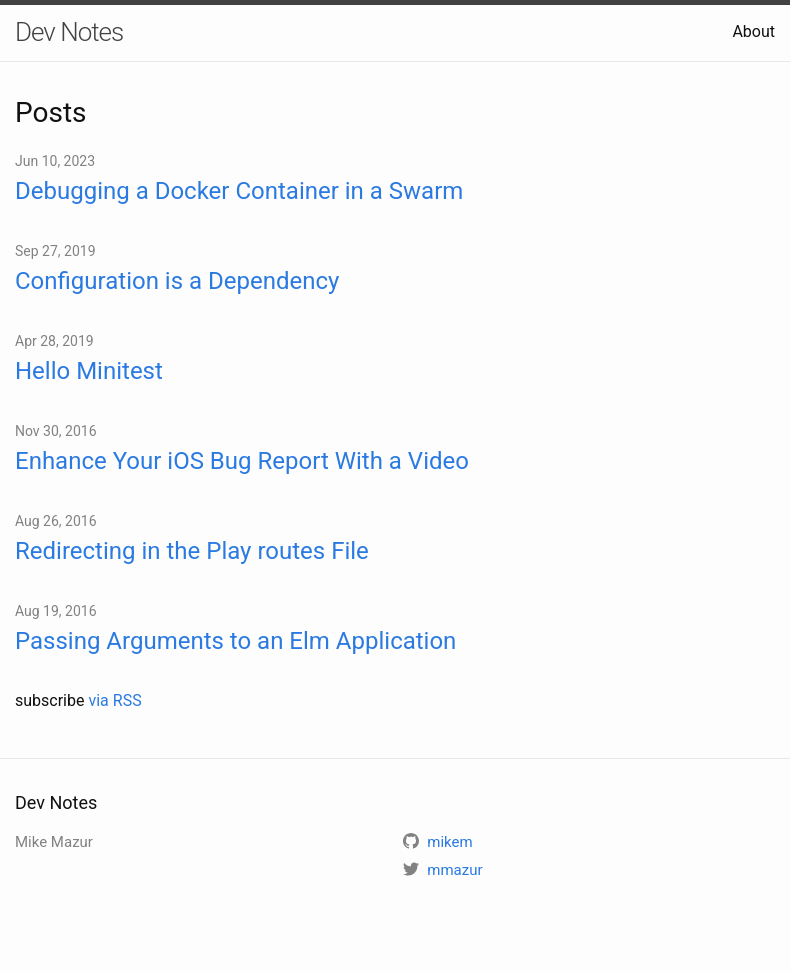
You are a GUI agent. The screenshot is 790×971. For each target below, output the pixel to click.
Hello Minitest (89, 371)
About (753, 31)
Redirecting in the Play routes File (192, 551)
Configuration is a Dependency (177, 281)
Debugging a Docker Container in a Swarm (239, 191)
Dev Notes (69, 32)
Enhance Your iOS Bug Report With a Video (242, 461)
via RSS (114, 700)
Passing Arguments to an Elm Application (235, 641)
